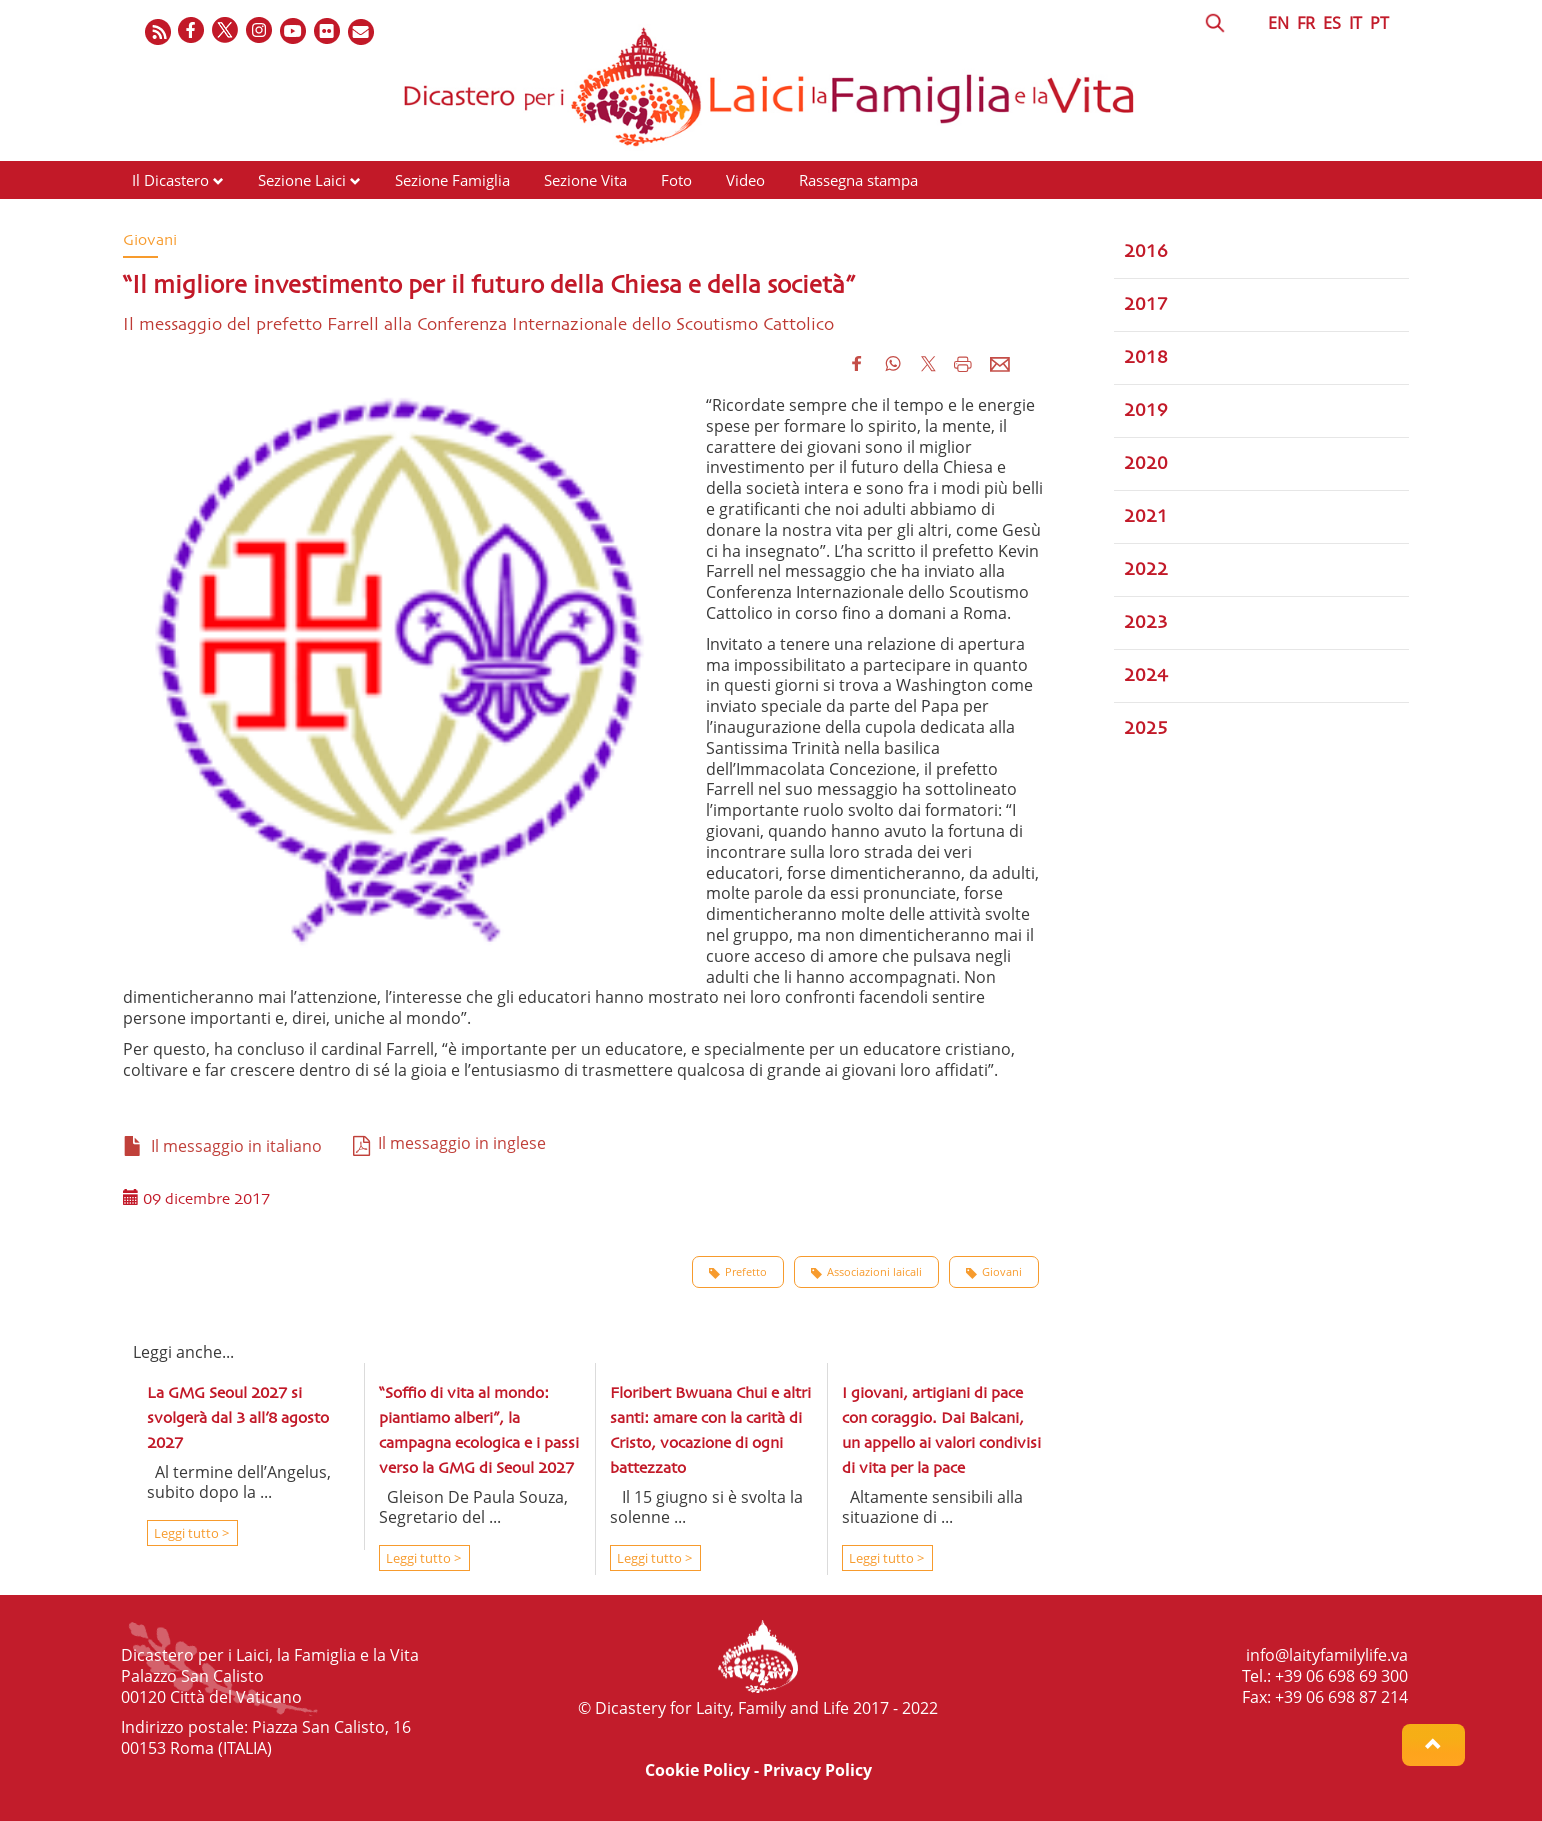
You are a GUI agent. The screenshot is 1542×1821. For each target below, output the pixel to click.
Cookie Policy (697, 1770)
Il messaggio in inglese (449, 1143)
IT (1355, 23)
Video (745, 180)
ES (1332, 23)
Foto (676, 180)
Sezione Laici (302, 180)
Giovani (994, 1272)
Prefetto (738, 1272)
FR (1306, 23)
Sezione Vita (585, 180)
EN (1278, 23)
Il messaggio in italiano (222, 1146)
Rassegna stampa (858, 180)
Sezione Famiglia (452, 180)
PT (1379, 23)
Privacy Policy (817, 1770)
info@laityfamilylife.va (1327, 1655)
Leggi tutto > (190, 1533)
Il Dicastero (170, 180)
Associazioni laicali (866, 1272)
